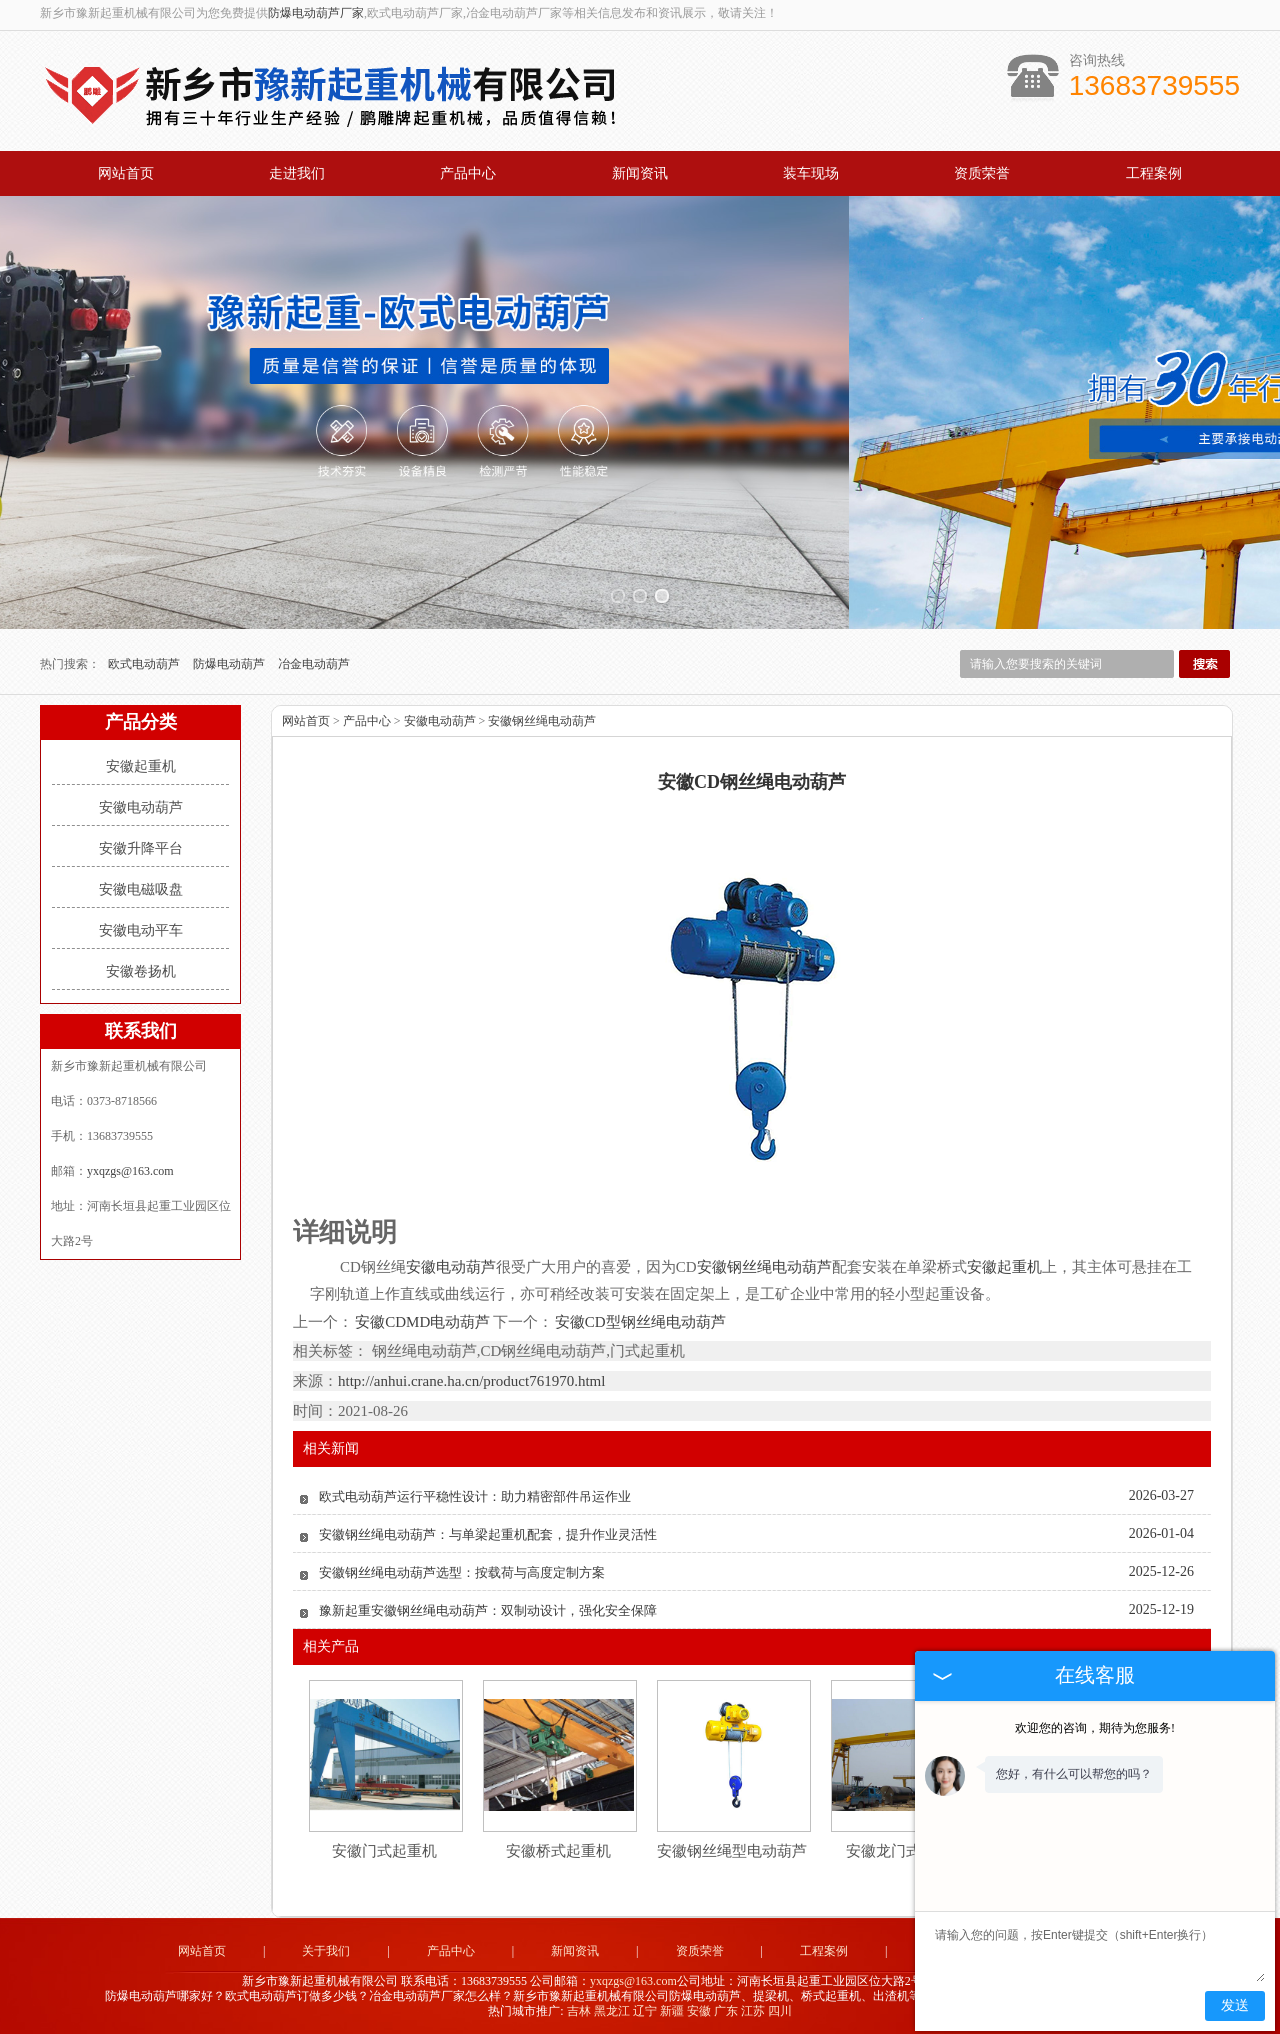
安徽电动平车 (141, 930)
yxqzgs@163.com (130, 1171)
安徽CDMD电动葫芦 (423, 1322)
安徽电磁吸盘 (141, 889)
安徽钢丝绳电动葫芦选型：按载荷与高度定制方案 (462, 1572)
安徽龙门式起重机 (906, 1851)
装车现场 (811, 173)
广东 (726, 2011)
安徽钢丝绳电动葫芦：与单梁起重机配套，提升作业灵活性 (488, 1534)
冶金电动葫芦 (314, 664)
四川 (780, 2011)
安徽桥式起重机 (558, 1851)
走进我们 (297, 173)
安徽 (699, 2011)
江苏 (753, 2011)
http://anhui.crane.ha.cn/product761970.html (471, 1381)
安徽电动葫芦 (141, 807)
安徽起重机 (141, 766)
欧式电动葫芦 (145, 664)
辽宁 (645, 2011)
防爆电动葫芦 (230, 664)
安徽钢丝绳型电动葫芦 (732, 1851)
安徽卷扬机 (141, 971)
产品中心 (468, 173)
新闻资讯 (640, 173)
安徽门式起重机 (384, 1851)
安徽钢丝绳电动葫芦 (542, 721)
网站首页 (126, 173)
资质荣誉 (982, 173)
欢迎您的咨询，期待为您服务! (1095, 1728)
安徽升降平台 (141, 848)
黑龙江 (612, 2011)
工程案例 (1154, 173)
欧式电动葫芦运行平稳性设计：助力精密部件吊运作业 (475, 1496)
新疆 (672, 2011)
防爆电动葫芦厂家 (316, 13)
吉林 (579, 2011)
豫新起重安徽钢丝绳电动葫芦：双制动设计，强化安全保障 (488, 1610)
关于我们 (326, 1951)
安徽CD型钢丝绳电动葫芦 (639, 1322)
